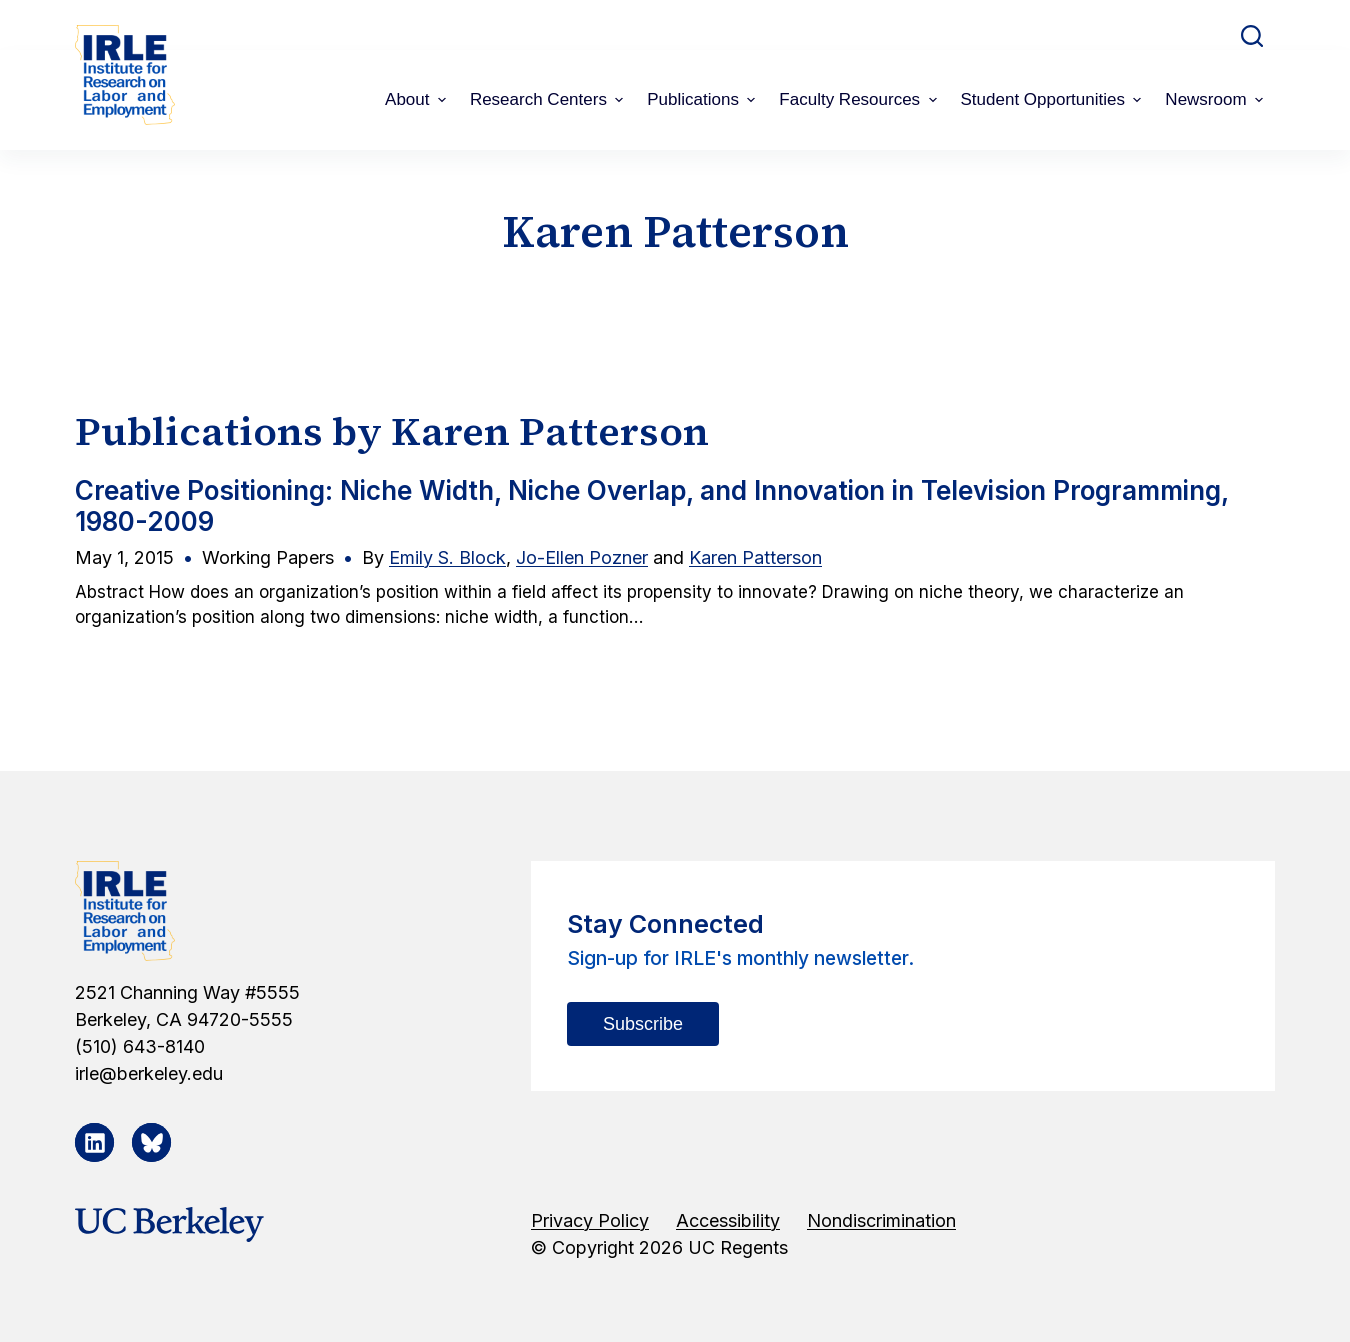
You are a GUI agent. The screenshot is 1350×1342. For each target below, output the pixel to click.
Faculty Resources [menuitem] (860, 99)
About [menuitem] (418, 99)
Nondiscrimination (881, 1220)
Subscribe (643, 1024)
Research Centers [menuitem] (549, 99)
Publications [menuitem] (703, 99)
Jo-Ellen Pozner (582, 557)
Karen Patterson (755, 557)
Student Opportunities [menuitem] (1054, 99)
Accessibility (728, 1220)
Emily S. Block (447, 557)
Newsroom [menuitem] (1216, 99)
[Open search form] (1252, 36)
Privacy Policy (590, 1220)
